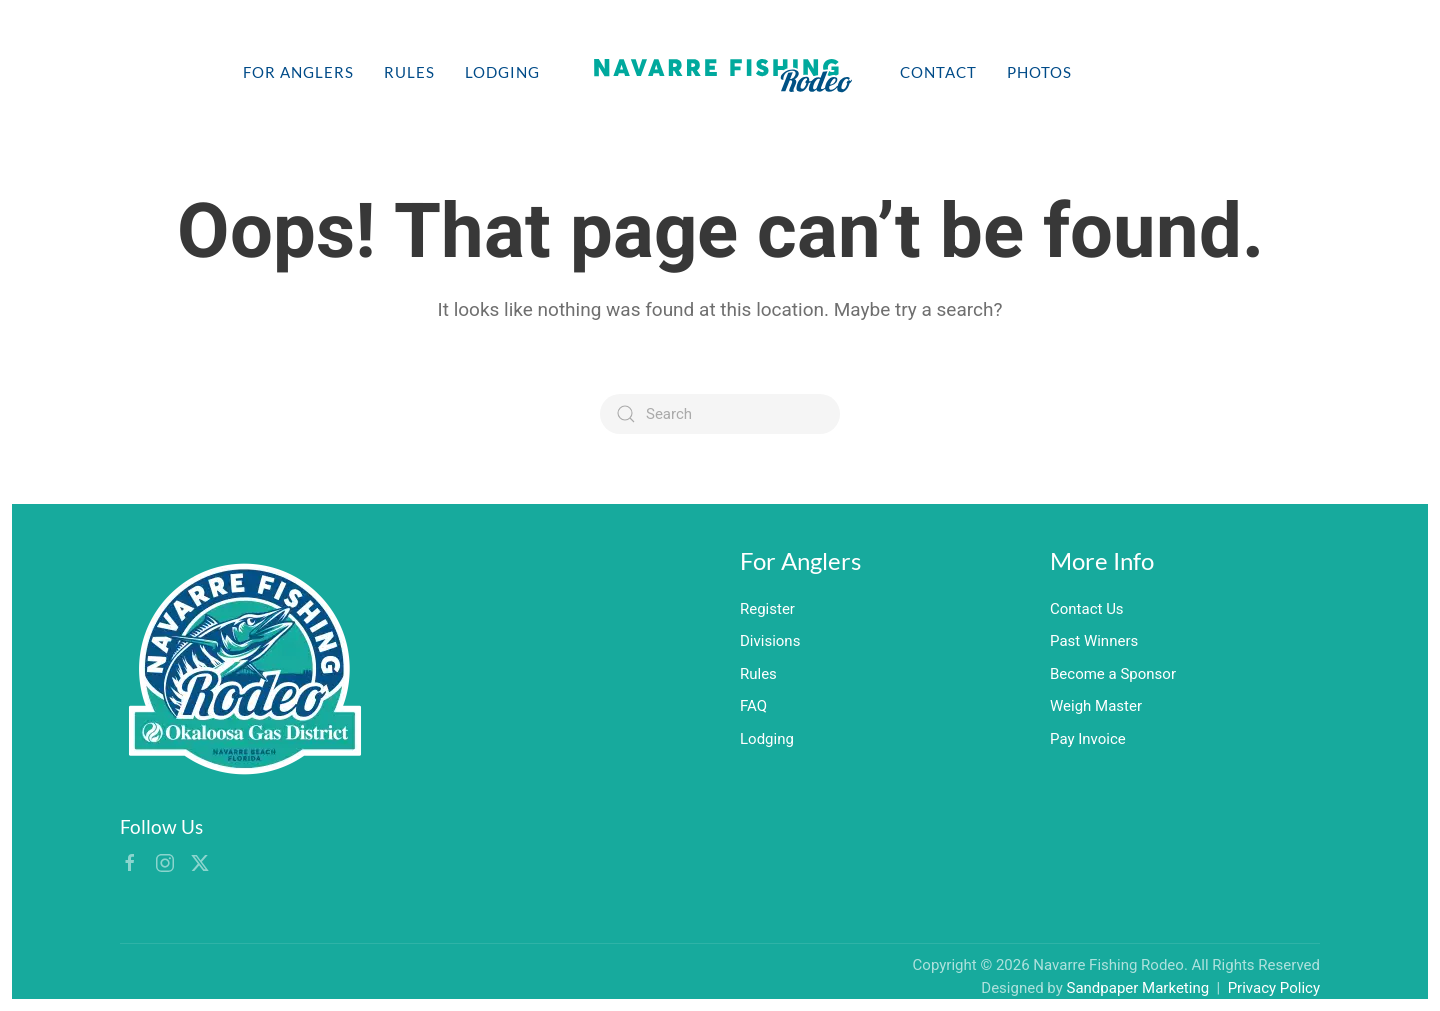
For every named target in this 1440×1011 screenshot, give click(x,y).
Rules (409, 72)
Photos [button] (1039, 72)
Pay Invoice (1088, 739)
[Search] (720, 414)
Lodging (502, 72)
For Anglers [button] (298, 72)
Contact (938, 72)
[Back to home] (720, 72)
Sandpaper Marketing (1138, 988)
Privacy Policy (1274, 988)
